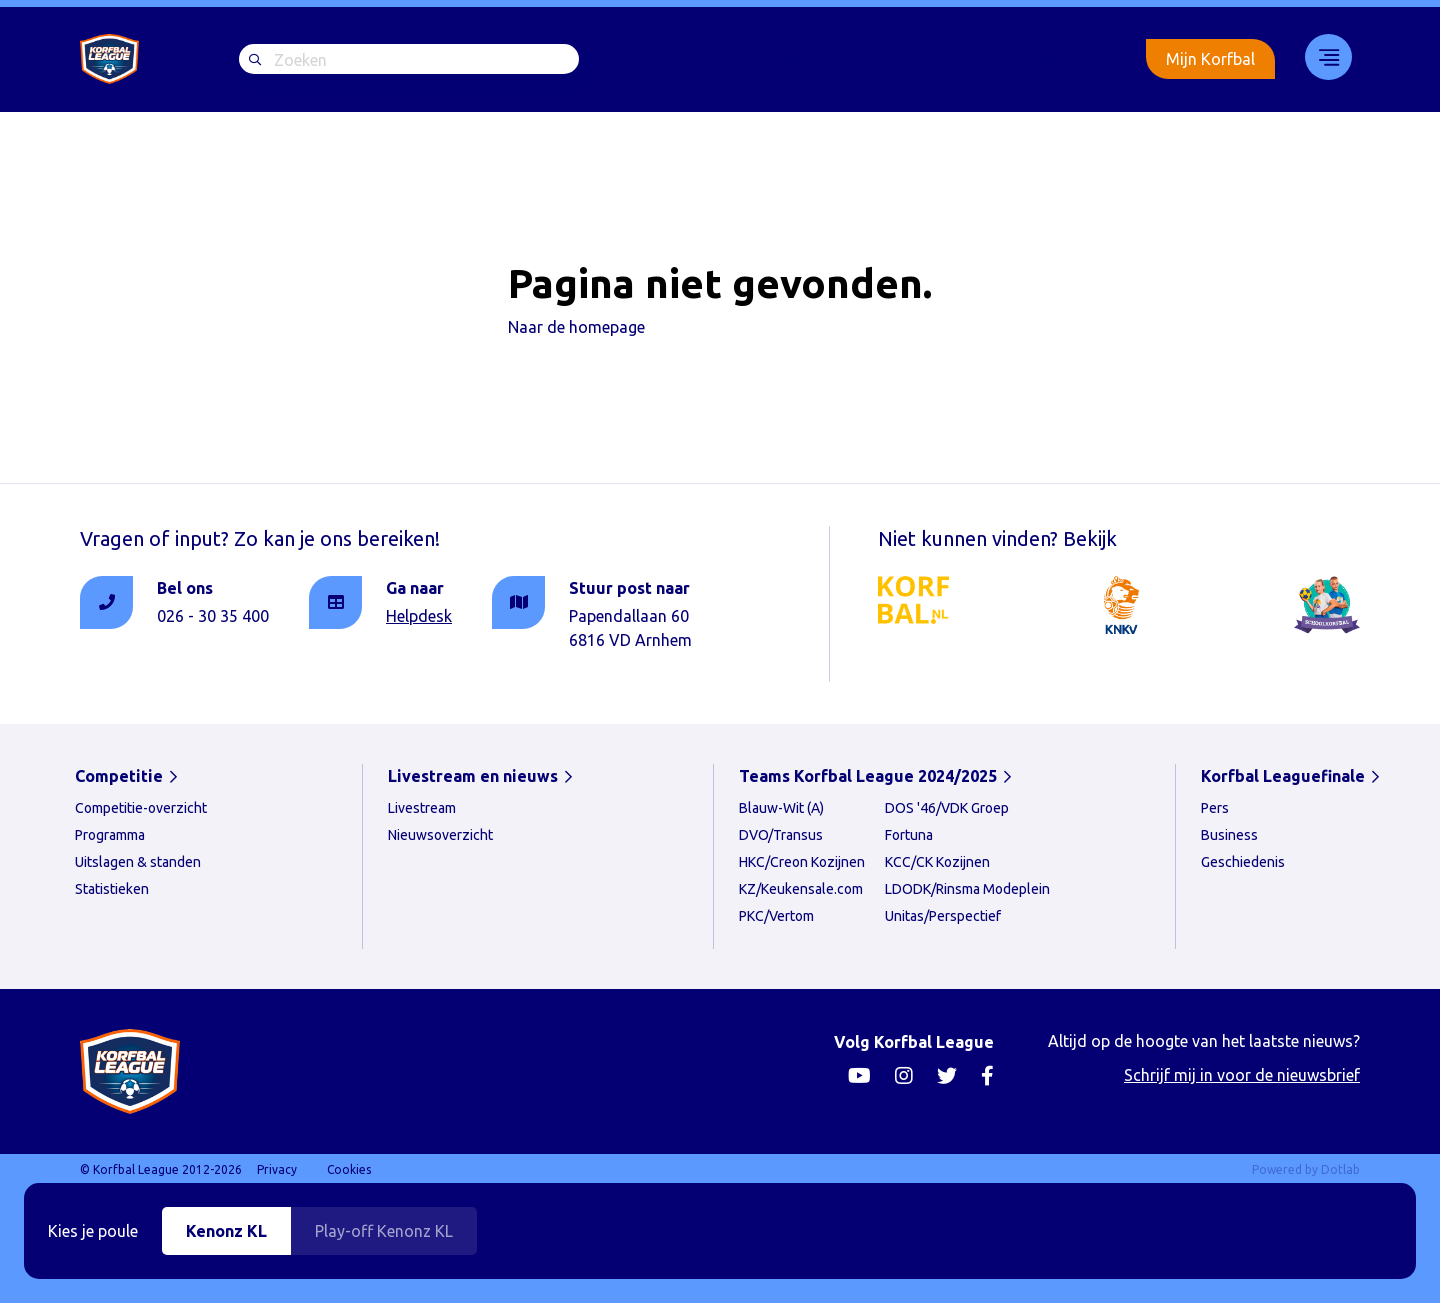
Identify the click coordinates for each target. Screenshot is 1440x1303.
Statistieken (112, 889)
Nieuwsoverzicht (440, 835)
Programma (110, 835)
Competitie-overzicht (141, 808)
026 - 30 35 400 (213, 616)
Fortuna (909, 835)
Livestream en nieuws (473, 776)
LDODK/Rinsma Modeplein (967, 889)
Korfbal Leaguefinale (1003, 58)
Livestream (818, 58)
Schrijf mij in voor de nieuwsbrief (1242, 1075)
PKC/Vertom (776, 916)
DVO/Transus (781, 835)
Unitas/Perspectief (943, 916)
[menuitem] (818, 58)
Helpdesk (419, 616)
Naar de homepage (576, 327)
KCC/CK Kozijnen (937, 862)
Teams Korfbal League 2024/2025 (868, 776)
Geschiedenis (1243, 862)
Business (1229, 835)
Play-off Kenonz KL (384, 1231)
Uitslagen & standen (138, 862)
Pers (1215, 808)
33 (1322, 57)
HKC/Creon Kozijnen (802, 862)
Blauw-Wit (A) (781, 808)
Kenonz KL (226, 1231)
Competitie (119, 776)
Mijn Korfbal (1210, 59)
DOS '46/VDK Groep (947, 808)
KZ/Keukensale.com (801, 889)
